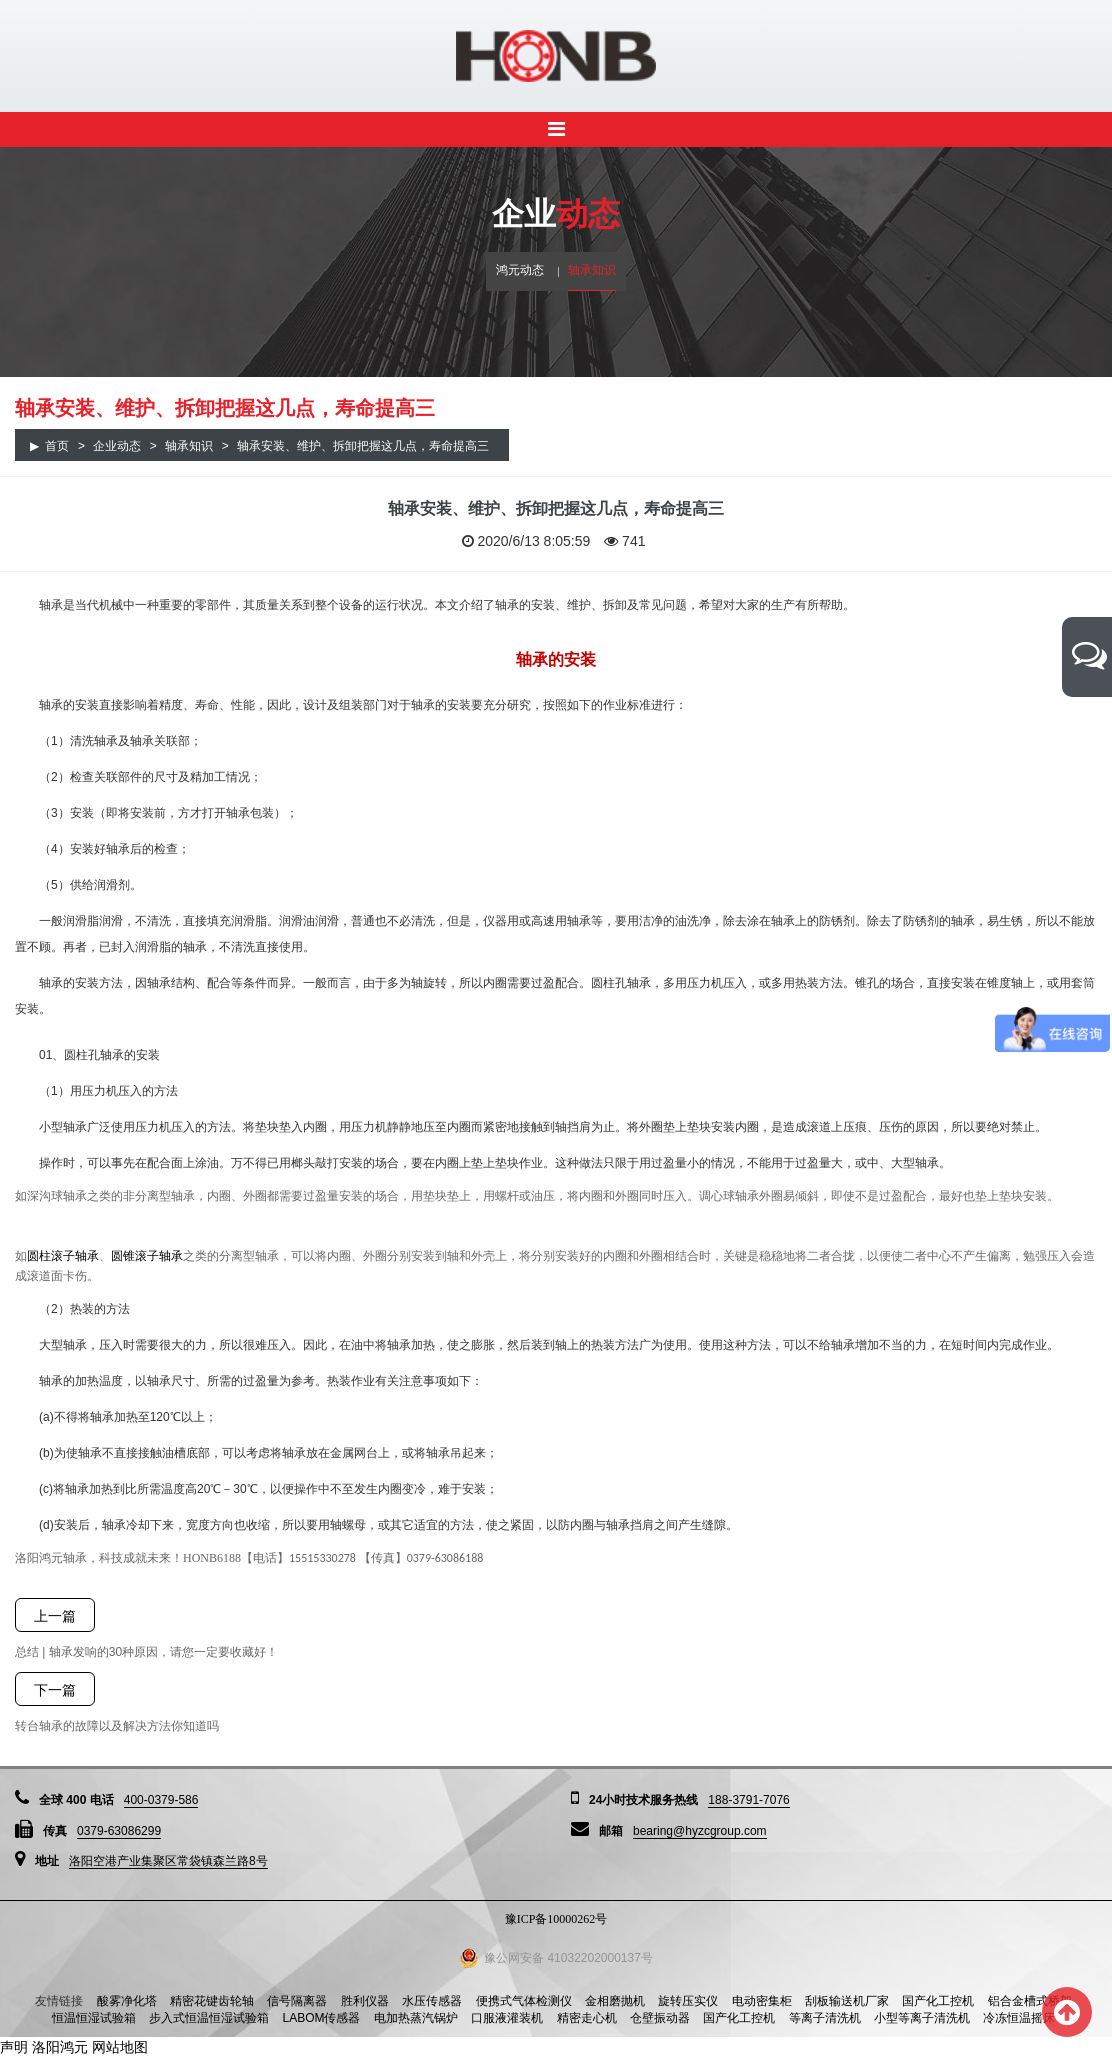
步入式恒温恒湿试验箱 (209, 2018)
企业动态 (117, 446)
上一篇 (55, 1616)
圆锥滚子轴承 (147, 1256)
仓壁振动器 (660, 2018)
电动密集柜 (762, 2001)
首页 (57, 446)
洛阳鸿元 (60, 2047)
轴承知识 (592, 270)
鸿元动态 (520, 270)
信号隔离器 (297, 2001)
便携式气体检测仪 (524, 2001)
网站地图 (120, 2047)
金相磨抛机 (615, 2001)
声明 (14, 2047)
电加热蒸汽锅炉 (416, 2018)
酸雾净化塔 (127, 2001)
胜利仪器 (365, 2001)
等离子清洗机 (825, 2018)
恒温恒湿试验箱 (94, 2018)
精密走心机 (587, 2018)
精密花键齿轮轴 (212, 2001)
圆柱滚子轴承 (63, 1256)
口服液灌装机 (507, 2018)
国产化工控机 (938, 2001)
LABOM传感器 (321, 2018)
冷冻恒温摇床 (1019, 2018)
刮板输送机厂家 (847, 2001)
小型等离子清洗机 (922, 2018)
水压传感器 (432, 2001)
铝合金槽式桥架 (1030, 2001)
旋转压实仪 (688, 2001)
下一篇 (55, 1690)
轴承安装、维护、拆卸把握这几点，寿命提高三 (363, 446)
